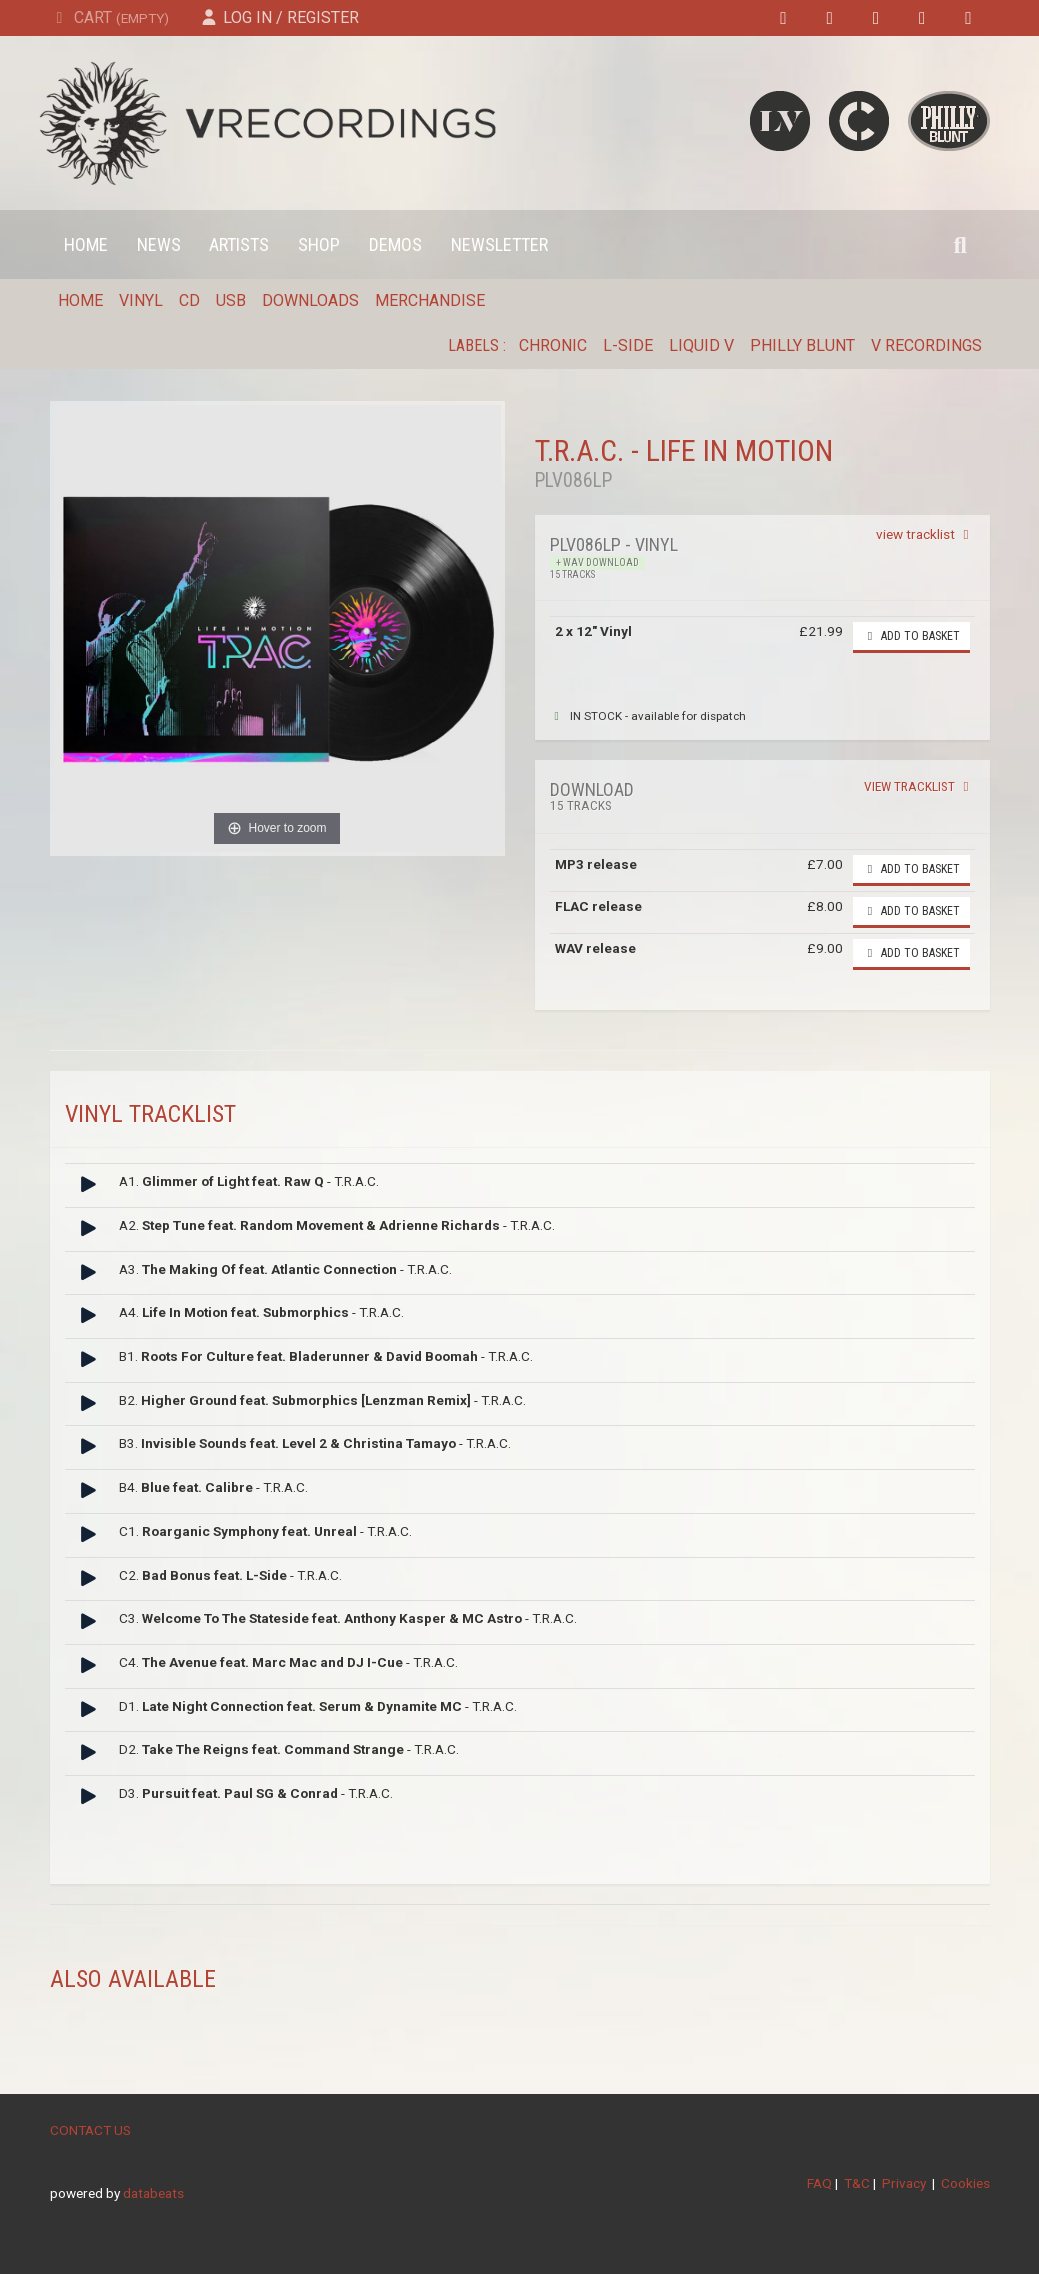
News (159, 244)
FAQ (819, 2183)
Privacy (904, 2183)
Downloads (310, 300)
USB (231, 300)
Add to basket (911, 636)
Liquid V (701, 345)
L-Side (628, 345)
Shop (319, 244)
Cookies (965, 2183)
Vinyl (141, 300)
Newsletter (499, 244)
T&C (857, 2183)
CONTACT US (90, 2130)
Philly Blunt (802, 345)
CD (189, 300)
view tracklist (925, 534)
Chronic (553, 345)
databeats (153, 2193)
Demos (395, 244)
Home (86, 244)
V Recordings (926, 345)
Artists (239, 244)
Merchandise (430, 300)
